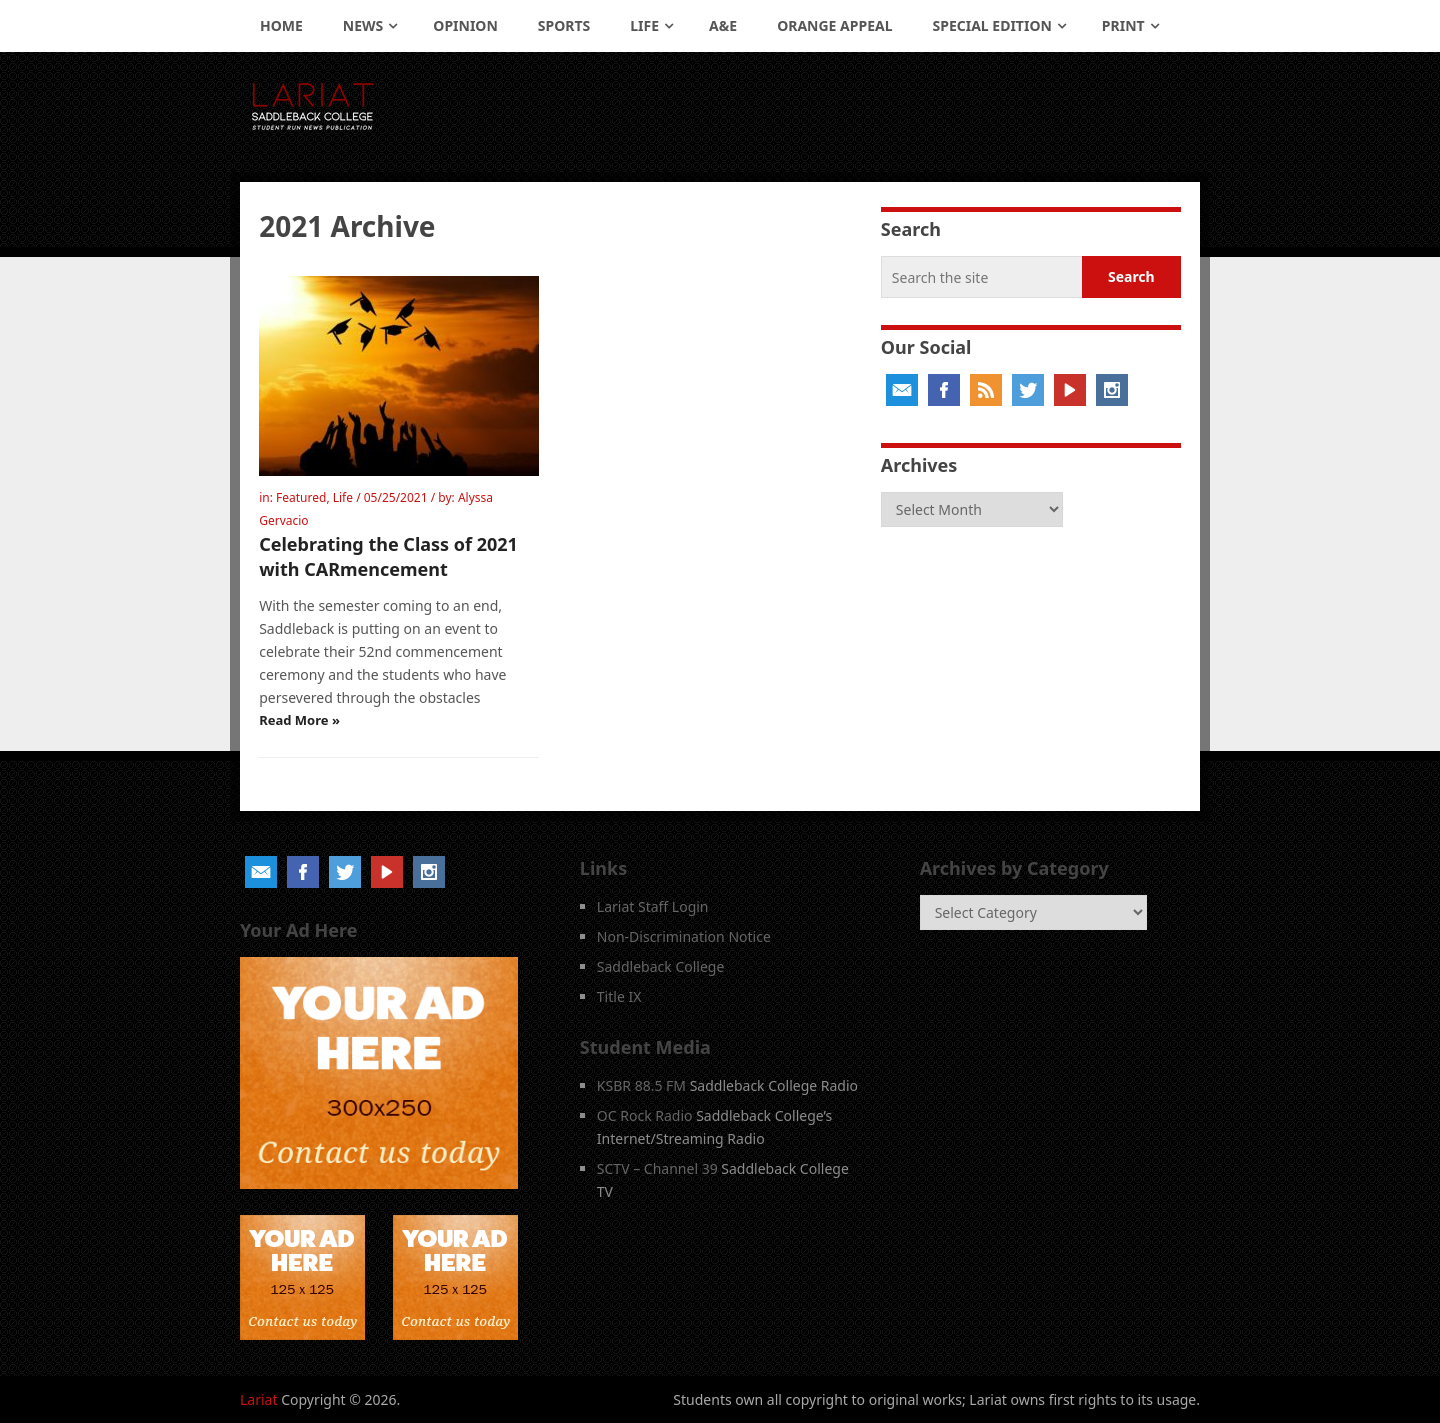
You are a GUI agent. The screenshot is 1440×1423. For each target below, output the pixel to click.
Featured (301, 497)
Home (281, 25)
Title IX (619, 996)
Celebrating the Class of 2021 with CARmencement (388, 556)
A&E (723, 25)
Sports (564, 25)
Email (902, 390)
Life (644, 25)
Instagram (1112, 390)
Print (1123, 25)
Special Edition (992, 25)
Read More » (299, 720)
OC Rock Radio (645, 1115)
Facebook (944, 390)
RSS (986, 390)
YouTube (1070, 390)
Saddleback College (661, 966)
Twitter (1028, 390)
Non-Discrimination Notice (684, 936)
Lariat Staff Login (653, 906)
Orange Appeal (834, 25)
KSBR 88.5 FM (641, 1085)
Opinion (465, 25)
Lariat (259, 1399)
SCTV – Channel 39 (657, 1168)
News (363, 25)
